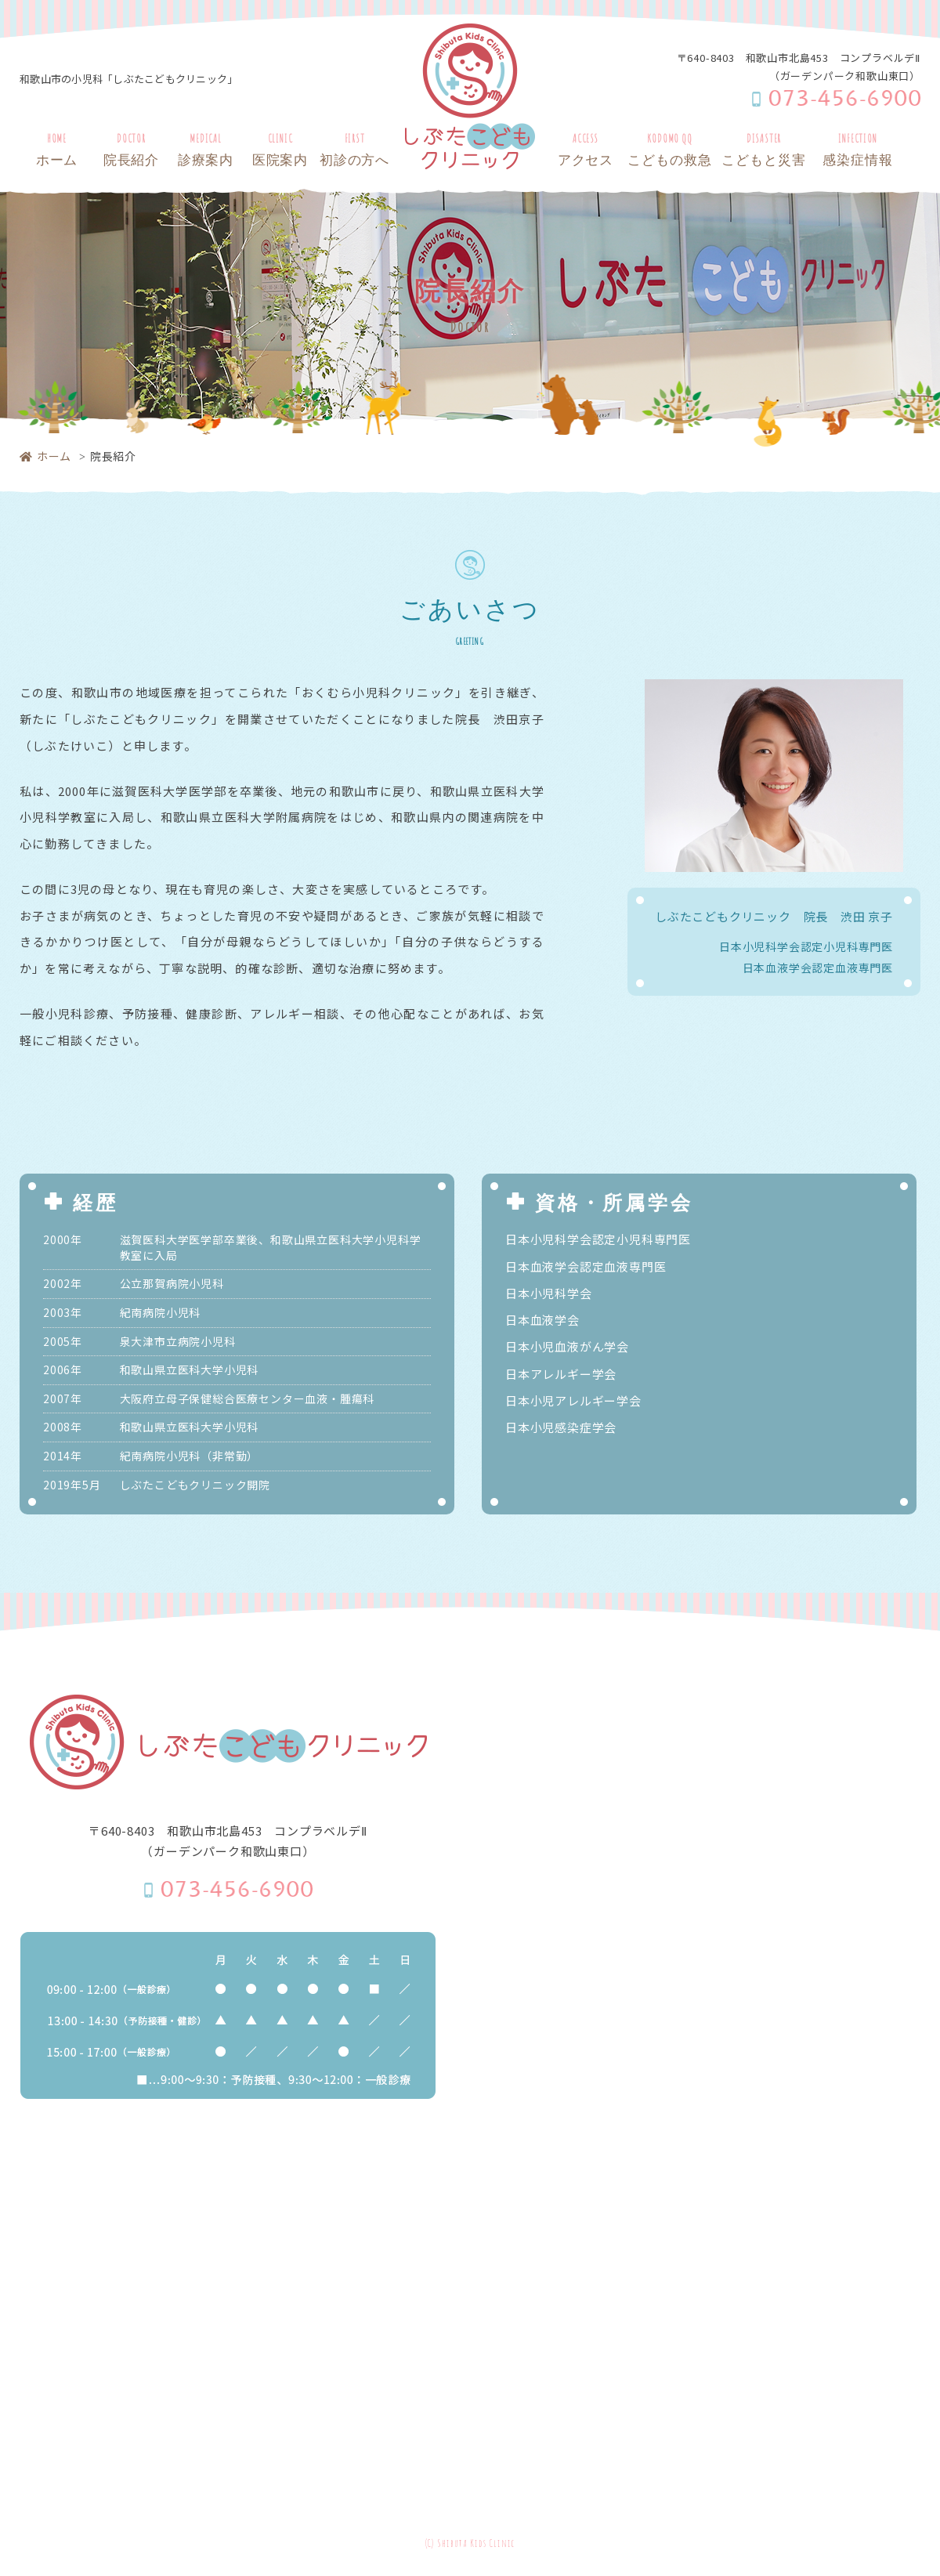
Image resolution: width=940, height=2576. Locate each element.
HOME (57, 152)
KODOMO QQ (670, 152)
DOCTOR (131, 152)
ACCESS (585, 152)
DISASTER (764, 152)
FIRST (354, 152)
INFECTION (858, 152)
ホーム (45, 456)
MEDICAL (205, 152)
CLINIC (280, 152)
